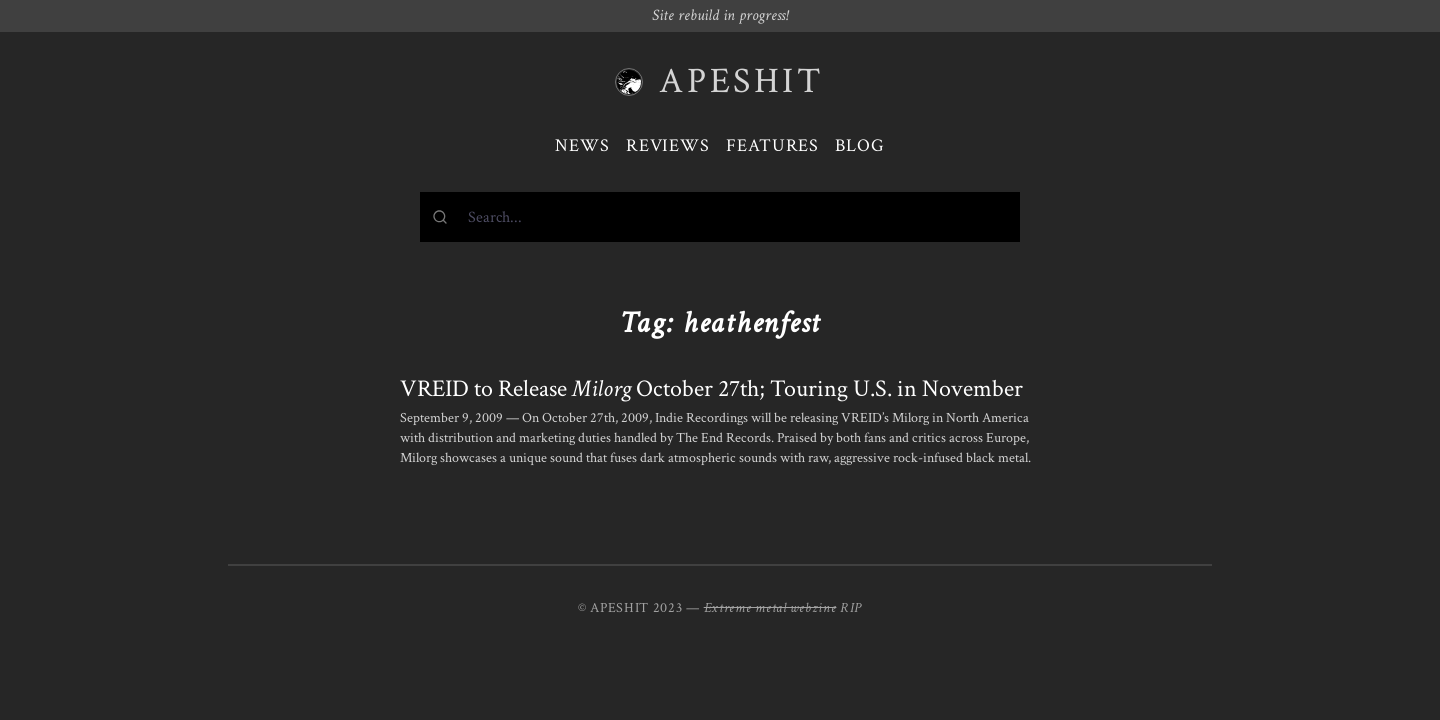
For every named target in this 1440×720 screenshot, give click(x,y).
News (582, 145)
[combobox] (720, 217)
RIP (851, 608)
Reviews (668, 145)
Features (772, 145)
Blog (860, 145)
